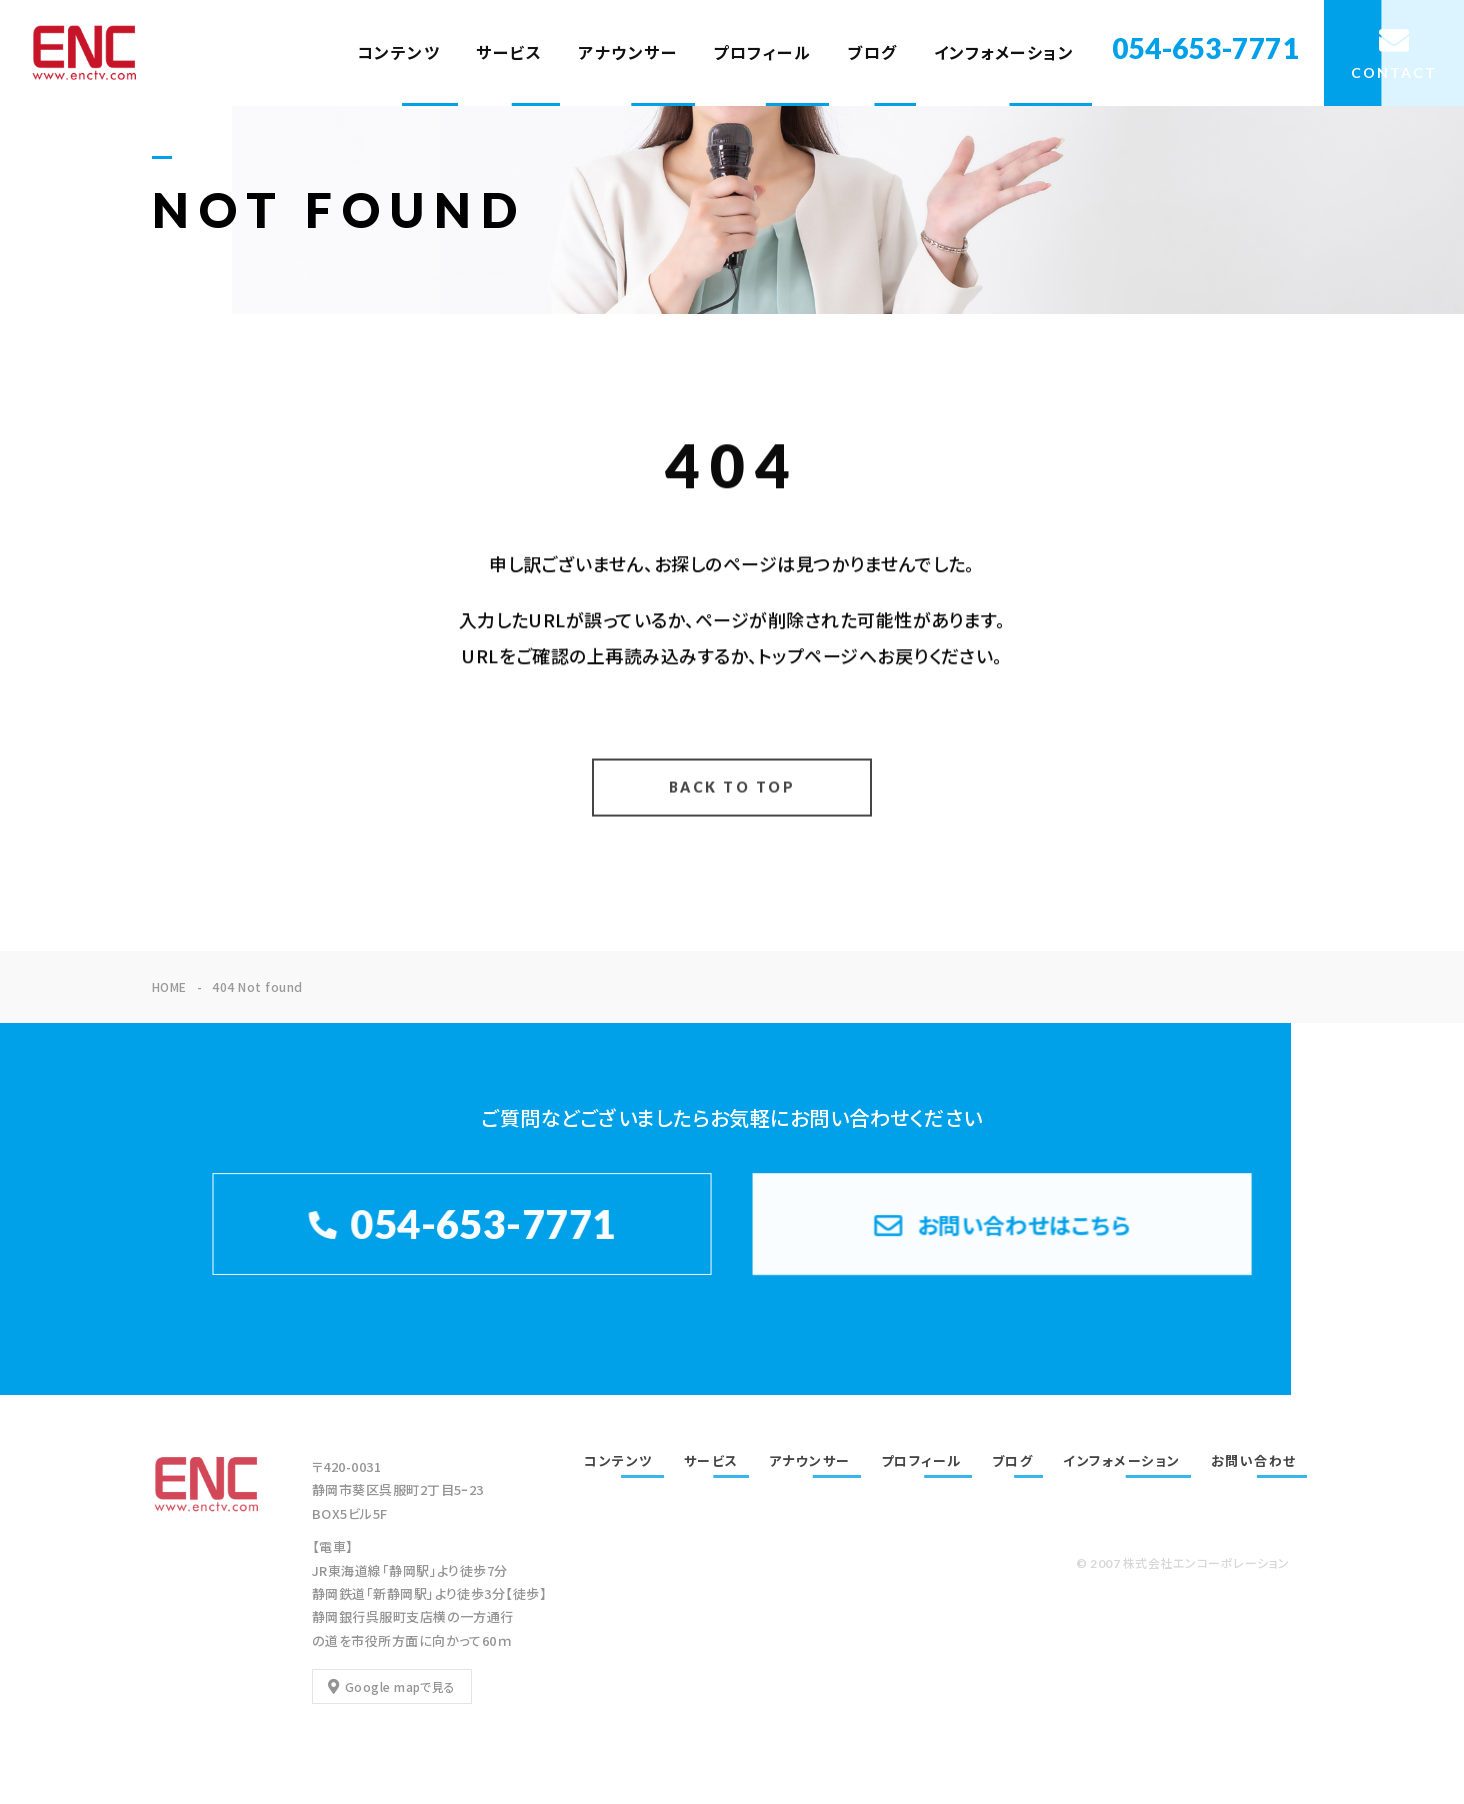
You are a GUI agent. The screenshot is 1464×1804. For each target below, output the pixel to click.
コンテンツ (399, 52)
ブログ (872, 52)
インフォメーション (1004, 52)
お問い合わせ (1254, 1461)
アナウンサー (627, 52)
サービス (509, 52)
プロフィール (762, 52)
